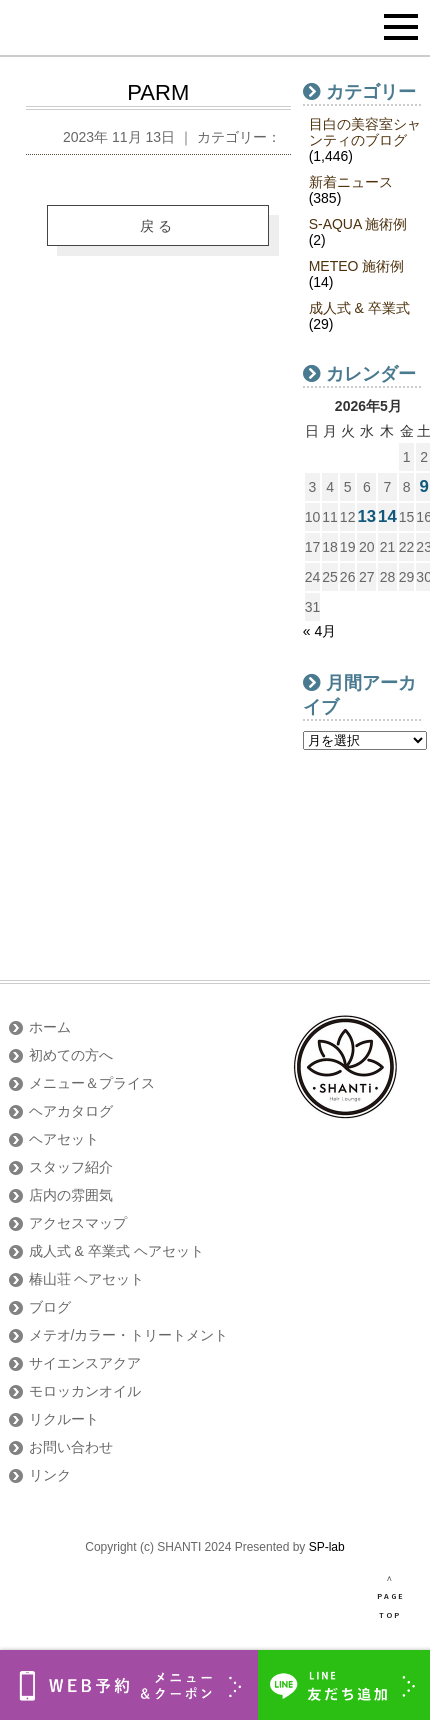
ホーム (50, 1027)
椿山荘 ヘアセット (87, 1279)
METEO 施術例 (357, 266)
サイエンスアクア (85, 1363)
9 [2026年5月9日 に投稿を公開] (423, 486)
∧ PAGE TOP (390, 1597)
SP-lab (327, 1547)
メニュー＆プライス (92, 1083)
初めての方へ (71, 1055)
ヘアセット (64, 1139)
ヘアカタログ (71, 1111)
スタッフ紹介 (71, 1167)
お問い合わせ (71, 1447)
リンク (50, 1475)
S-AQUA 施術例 (358, 224)
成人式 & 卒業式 (359, 308)
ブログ (50, 1307)
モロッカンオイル (85, 1391)
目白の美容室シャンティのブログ (365, 132)
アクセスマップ (78, 1223)
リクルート (64, 1419)
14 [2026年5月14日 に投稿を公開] (387, 516)
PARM (158, 92)
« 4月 (319, 631)
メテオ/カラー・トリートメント (129, 1335)
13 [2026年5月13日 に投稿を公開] (366, 516)
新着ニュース (351, 182)
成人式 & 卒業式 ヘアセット (116, 1251)
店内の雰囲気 (71, 1195)
